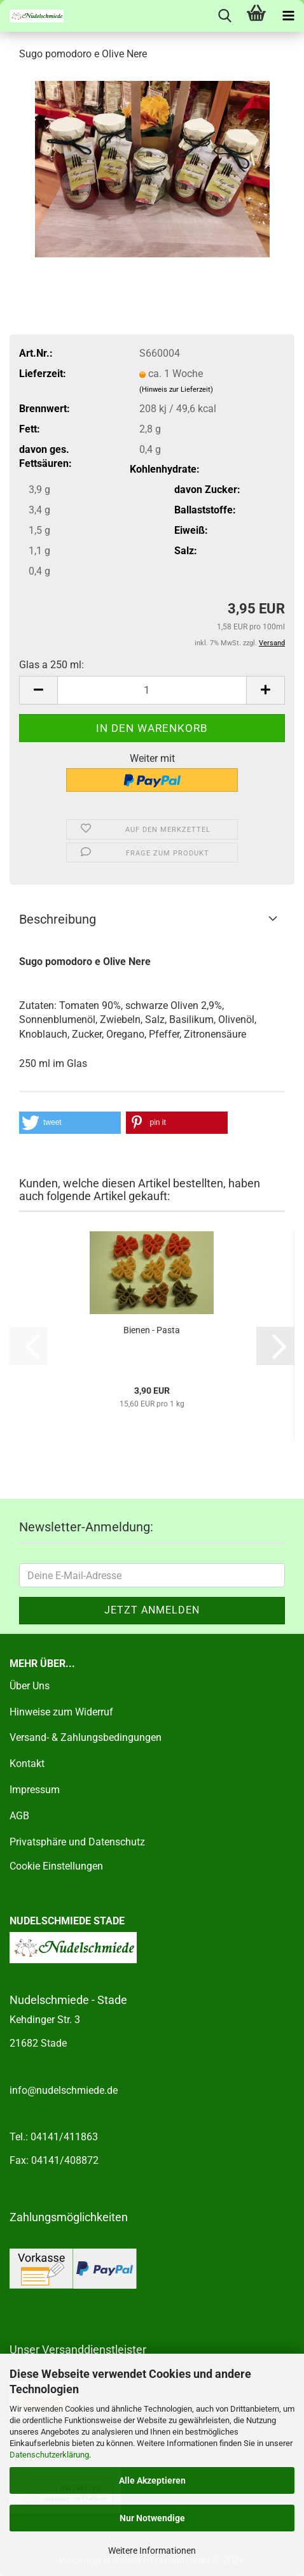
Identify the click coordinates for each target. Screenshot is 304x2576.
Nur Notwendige (152, 2518)
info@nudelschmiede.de (64, 2090)
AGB (19, 1816)
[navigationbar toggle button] (288, 16)
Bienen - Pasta (151, 1330)
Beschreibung (57, 919)
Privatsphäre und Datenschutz (77, 1842)
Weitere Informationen (152, 2550)
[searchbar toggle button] (224, 16)
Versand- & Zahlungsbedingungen (86, 1737)
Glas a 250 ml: (51, 665)
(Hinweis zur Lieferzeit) (176, 389)
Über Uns (30, 1686)
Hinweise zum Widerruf (61, 1712)
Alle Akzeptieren (152, 2480)
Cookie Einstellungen (56, 1866)
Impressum (35, 1790)
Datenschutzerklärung (49, 2454)
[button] (38, 690)
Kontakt (27, 1763)
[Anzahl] (152, 690)
